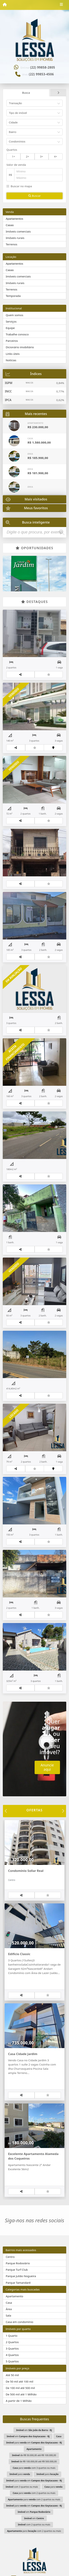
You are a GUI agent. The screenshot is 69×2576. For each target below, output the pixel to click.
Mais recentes (26, 413)
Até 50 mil (12, 2375)
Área (9, 2309)
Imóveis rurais (15, 238)
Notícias (11, 360)
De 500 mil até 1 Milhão (21, 2394)
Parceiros (12, 341)
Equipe (10, 328)
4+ (55, 156)
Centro (10, 2257)
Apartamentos (14, 218)
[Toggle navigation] (61, 4)
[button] (7, 573)
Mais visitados (26, 499)
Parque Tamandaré (18, 2282)
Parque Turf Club (17, 2269)
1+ (13, 156)
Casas (10, 225)
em (34, 2430)
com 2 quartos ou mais (34, 2524)
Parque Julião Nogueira (21, 2276)
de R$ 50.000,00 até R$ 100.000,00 (34, 2455)
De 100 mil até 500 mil (20, 2388)
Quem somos (14, 315)
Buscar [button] (34, 195)
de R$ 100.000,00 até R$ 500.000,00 (34, 2461)
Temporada (13, 296)
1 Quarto (11, 2335)
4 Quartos (12, 2355)
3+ (41, 156)
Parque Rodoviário (18, 2263)
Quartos (11, 149)
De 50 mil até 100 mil (19, 2381)
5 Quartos (12, 2361)
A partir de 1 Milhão (19, 2401)
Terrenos (11, 244)
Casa (9, 2302)
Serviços (11, 321)
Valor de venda (16, 165)
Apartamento (14, 2296)
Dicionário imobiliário (20, 347)
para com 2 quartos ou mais (34, 2493)
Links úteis (13, 354)
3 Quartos (12, 2348)
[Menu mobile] (5, 4)
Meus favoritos (27, 508)
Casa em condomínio (19, 2322)
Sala (8, 2315)
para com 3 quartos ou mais (34, 2467)
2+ (27, 156)
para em (34, 2442)
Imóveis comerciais (18, 231)
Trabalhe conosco (17, 334)
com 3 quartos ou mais (22, 2486)
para (20, 2474)
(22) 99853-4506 (41, 74)
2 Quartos (12, 2342)
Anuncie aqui (47, 1767)
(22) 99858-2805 (42, 67)
